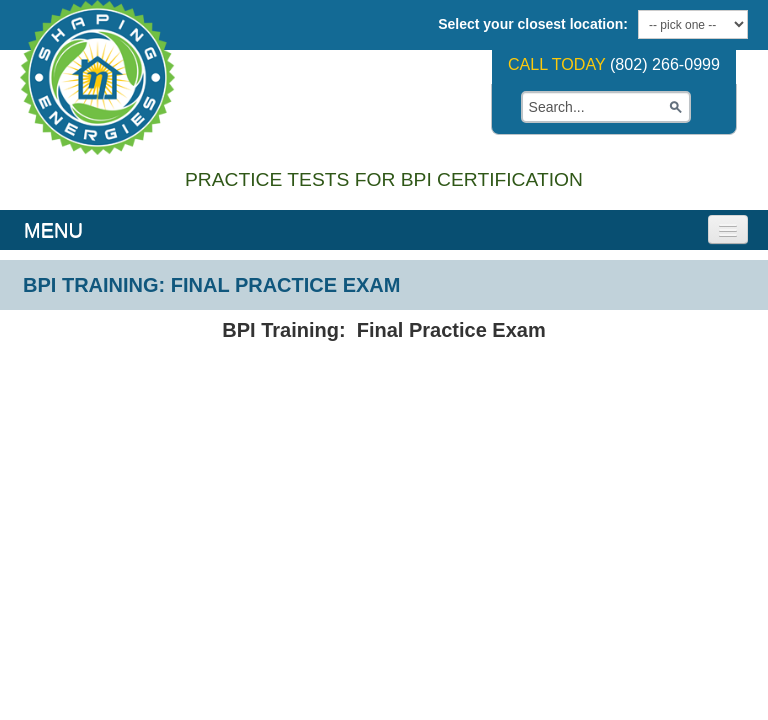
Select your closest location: (533, 24)
